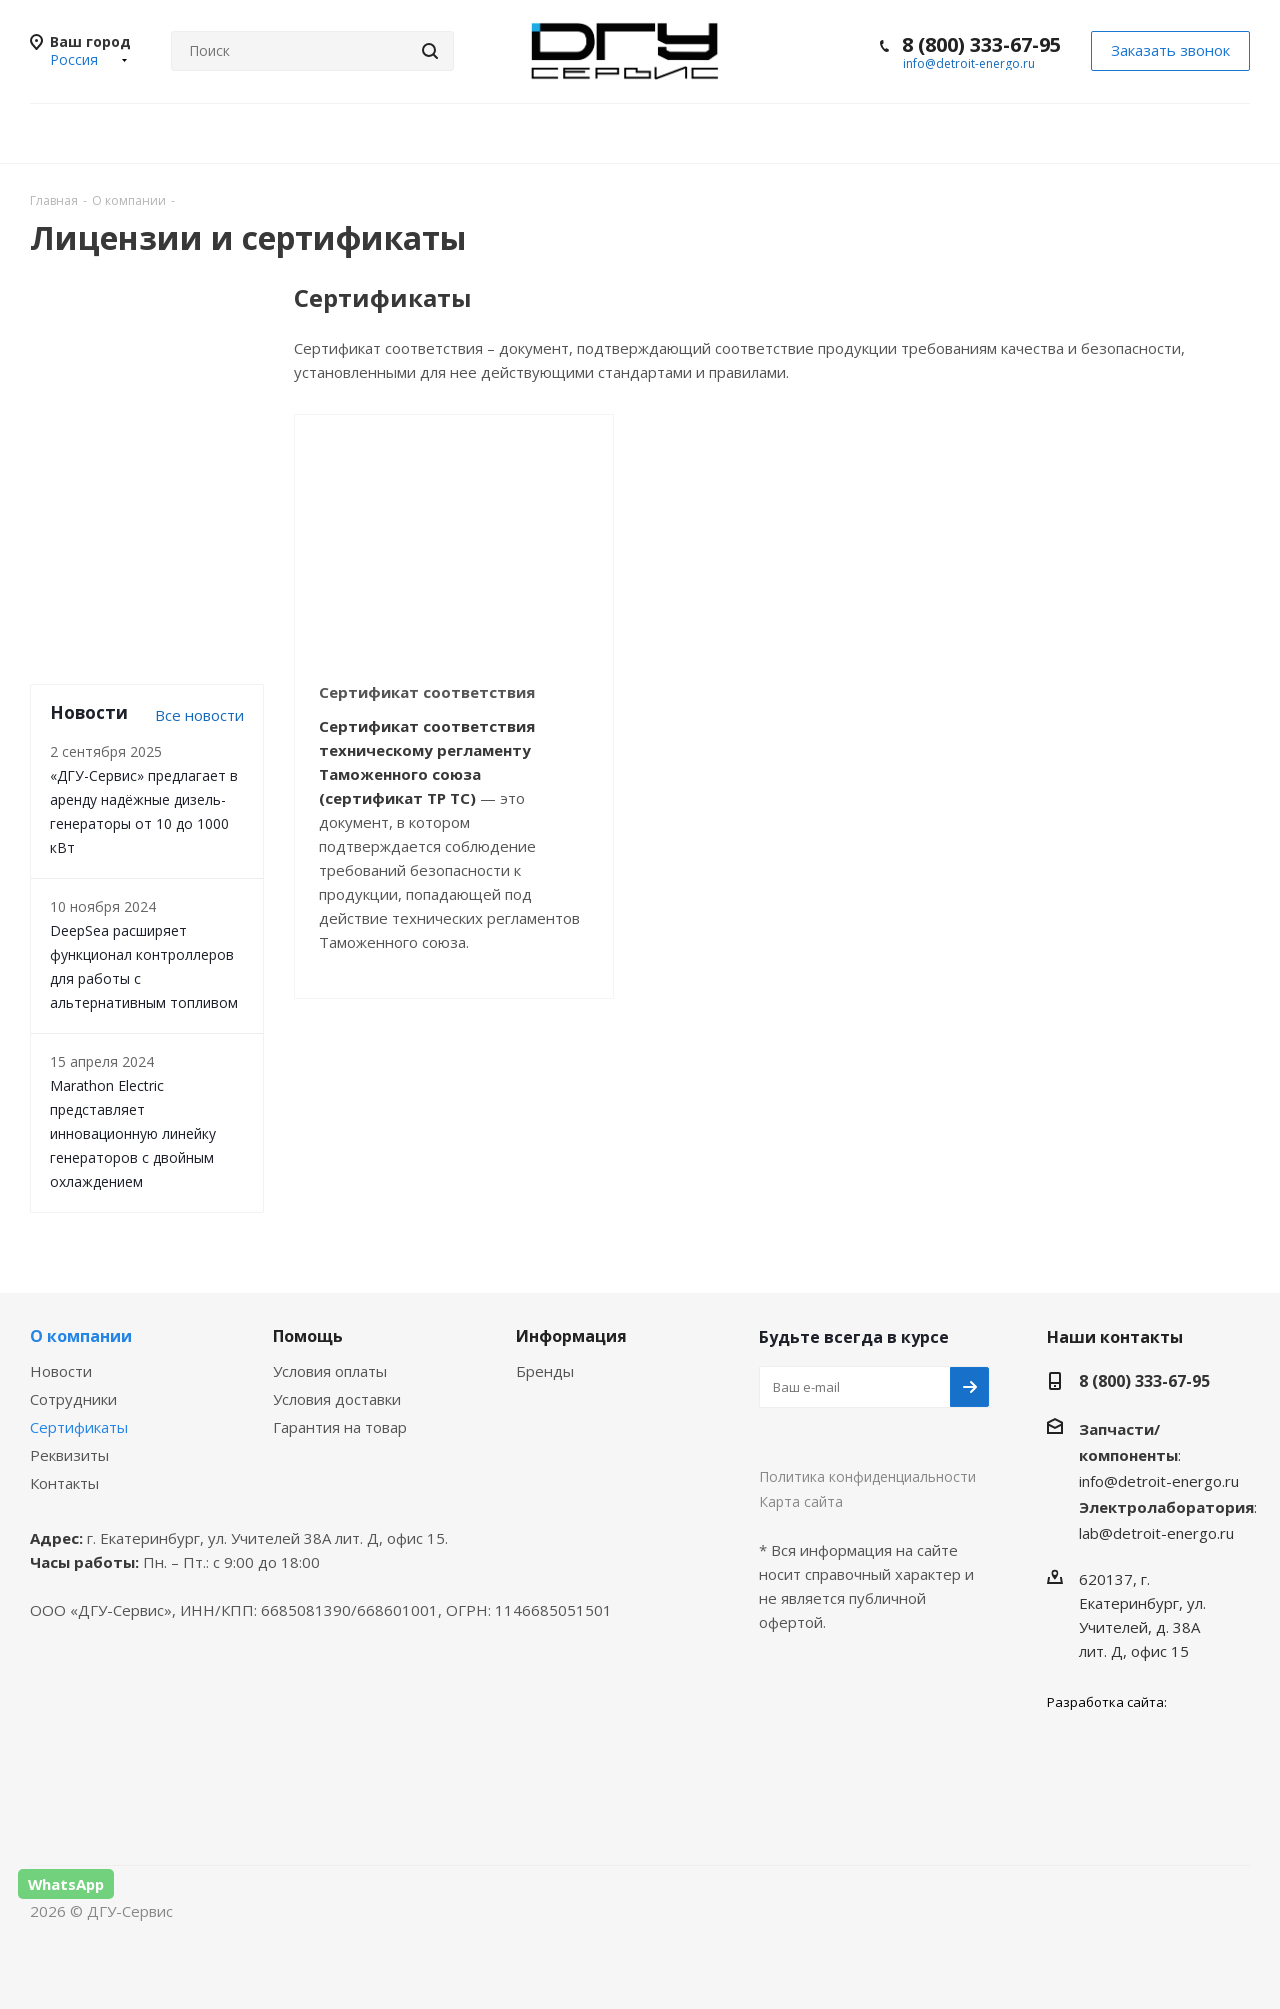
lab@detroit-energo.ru (1156, 1533)
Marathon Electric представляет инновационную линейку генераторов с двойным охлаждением (133, 1133)
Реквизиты (69, 1455)
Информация (571, 1336)
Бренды (545, 1371)
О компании (81, 1336)
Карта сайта (801, 1501)
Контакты (64, 1483)
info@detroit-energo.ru (969, 63)
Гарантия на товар (340, 1427)
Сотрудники (73, 1399)
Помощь (308, 1336)
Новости (61, 1371)
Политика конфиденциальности (867, 1476)
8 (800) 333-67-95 (981, 44)
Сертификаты (79, 1427)
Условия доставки (337, 1399)
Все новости (199, 715)
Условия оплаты (330, 1371)
